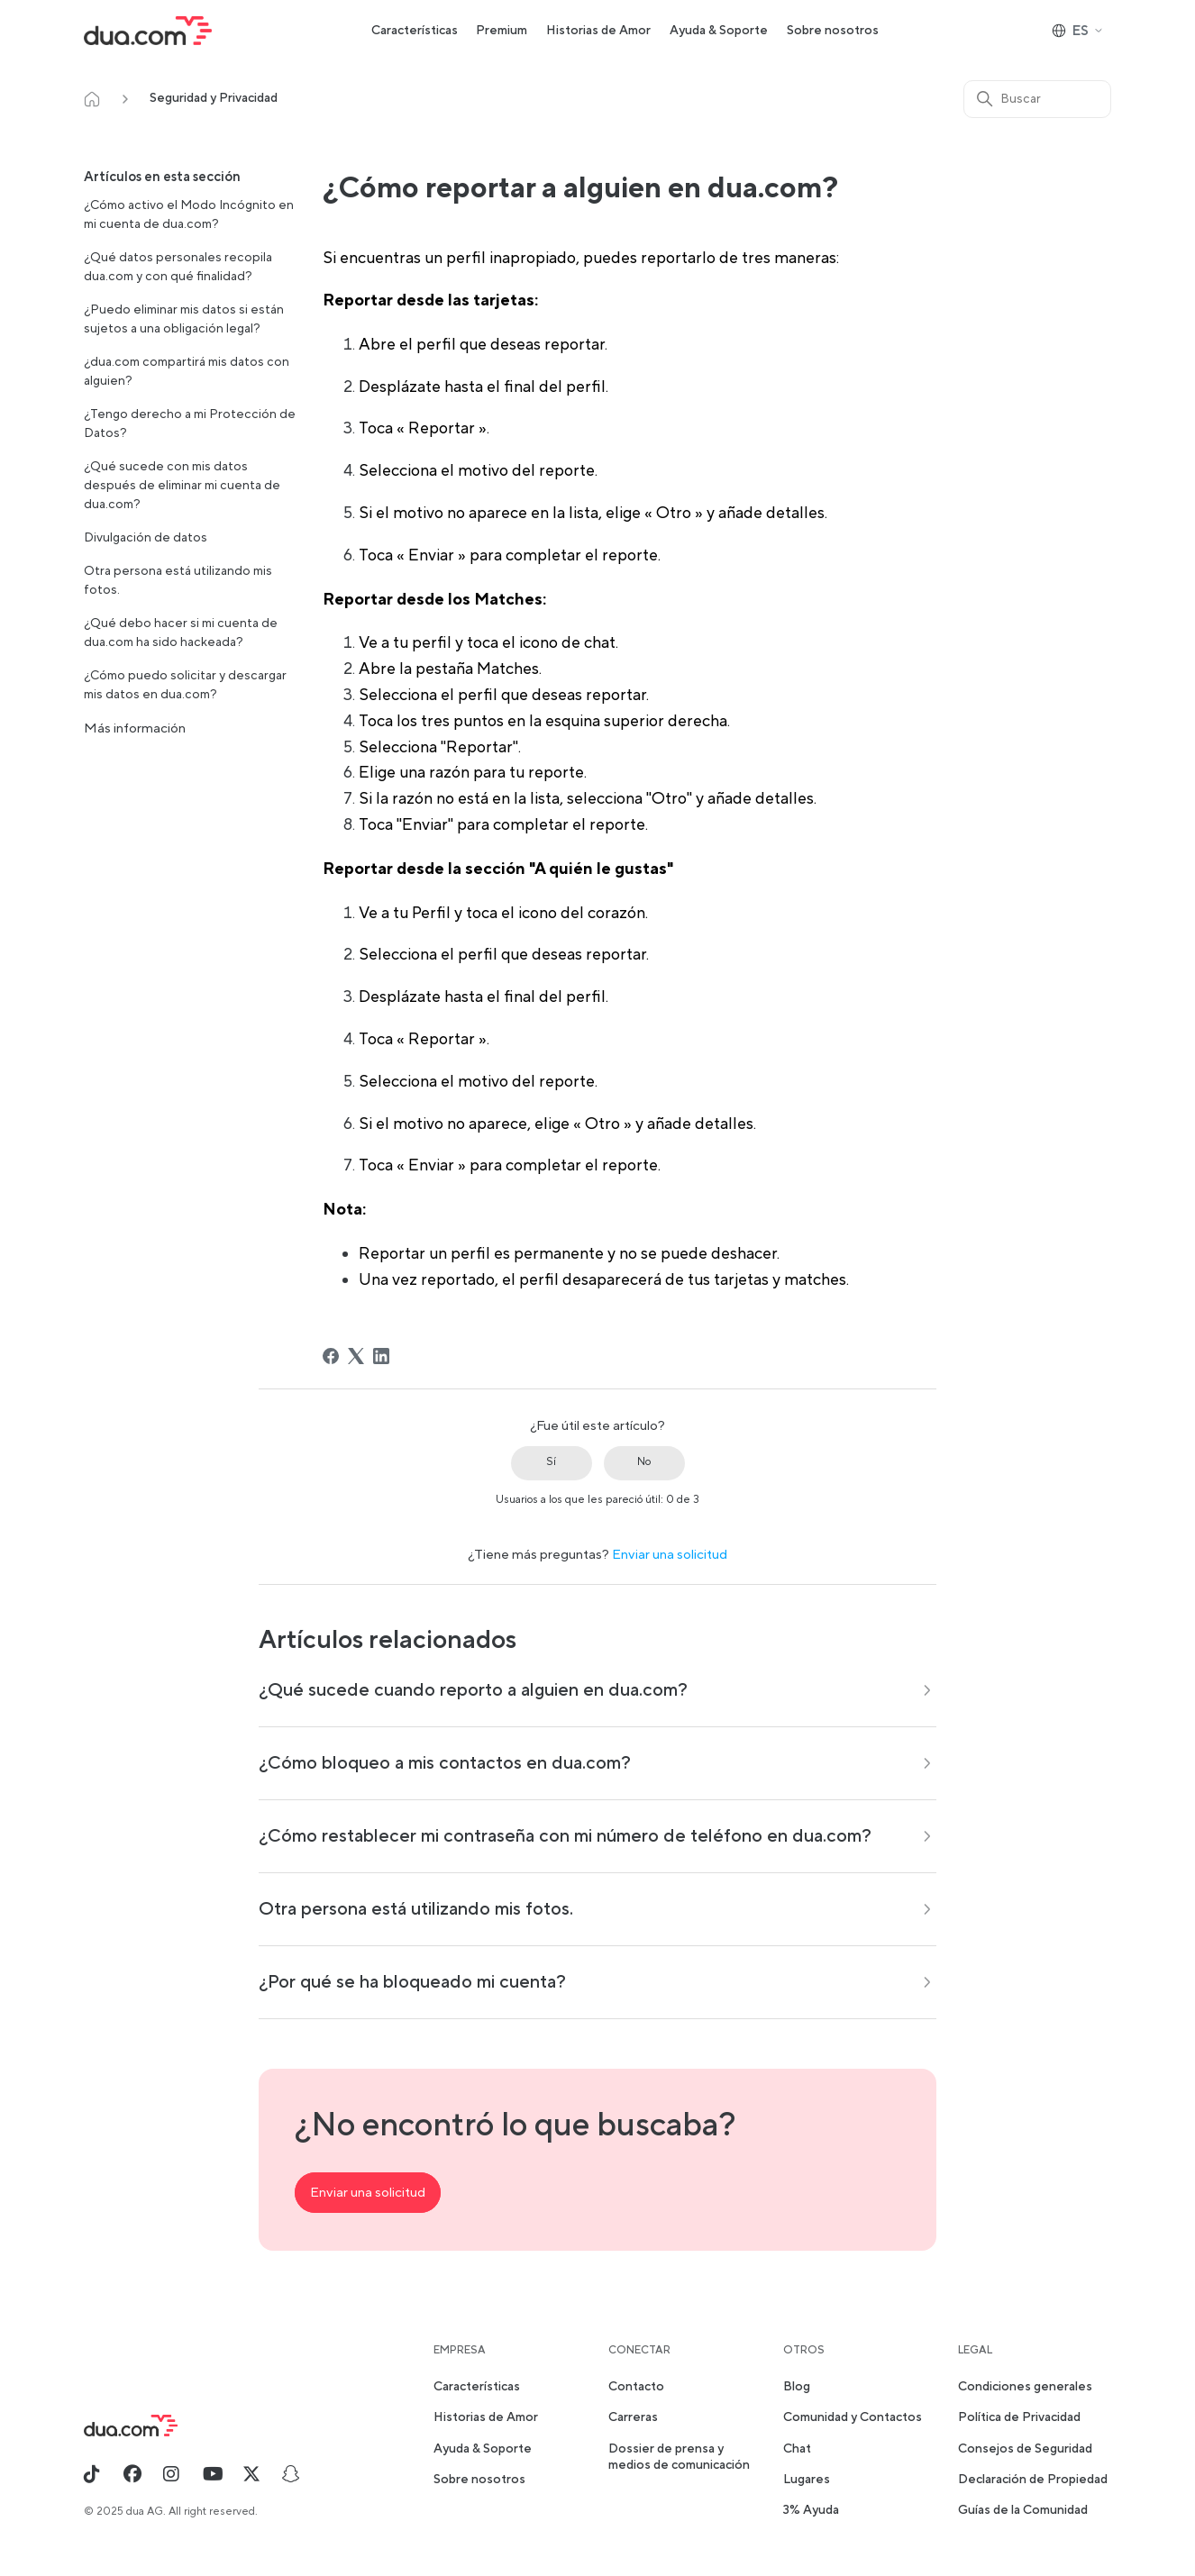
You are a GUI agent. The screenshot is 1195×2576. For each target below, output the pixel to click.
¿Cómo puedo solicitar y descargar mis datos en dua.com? (185, 685)
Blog (796, 2387)
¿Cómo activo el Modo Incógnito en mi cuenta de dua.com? (189, 214)
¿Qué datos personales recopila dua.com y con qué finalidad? (178, 267)
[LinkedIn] (381, 1356)
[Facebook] (331, 1356)
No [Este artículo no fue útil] (644, 1462)
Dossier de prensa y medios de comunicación (679, 2457)
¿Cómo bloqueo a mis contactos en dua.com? (445, 1763)
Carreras (633, 2417)
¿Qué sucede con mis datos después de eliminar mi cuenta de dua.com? (182, 486)
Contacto (636, 2387)
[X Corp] (356, 1356)
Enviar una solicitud (669, 1554)
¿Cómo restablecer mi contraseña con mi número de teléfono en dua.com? (565, 1836)
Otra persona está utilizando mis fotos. (178, 580)
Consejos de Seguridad (1025, 2449)
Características (414, 31)
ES (1078, 31)
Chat (797, 2449)
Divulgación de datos (145, 538)
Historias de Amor (598, 31)
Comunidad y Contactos (852, 2417)
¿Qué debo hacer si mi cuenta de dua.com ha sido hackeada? (181, 633)
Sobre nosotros (833, 31)
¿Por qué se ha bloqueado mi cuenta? (412, 1982)
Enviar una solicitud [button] (367, 2192)
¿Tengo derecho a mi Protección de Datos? (190, 423)
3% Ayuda (811, 2510)
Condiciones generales (1025, 2387)
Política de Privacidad (1019, 2417)
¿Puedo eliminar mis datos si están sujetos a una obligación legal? (184, 319)
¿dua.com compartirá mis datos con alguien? (186, 371)
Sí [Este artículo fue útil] (551, 1462)
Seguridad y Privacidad (214, 98)
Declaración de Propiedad (1033, 2479)
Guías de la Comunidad (1023, 2510)
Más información (135, 728)
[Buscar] (1037, 99)
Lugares (806, 2479)
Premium (501, 31)
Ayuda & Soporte (719, 31)
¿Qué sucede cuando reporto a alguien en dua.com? (473, 1690)
